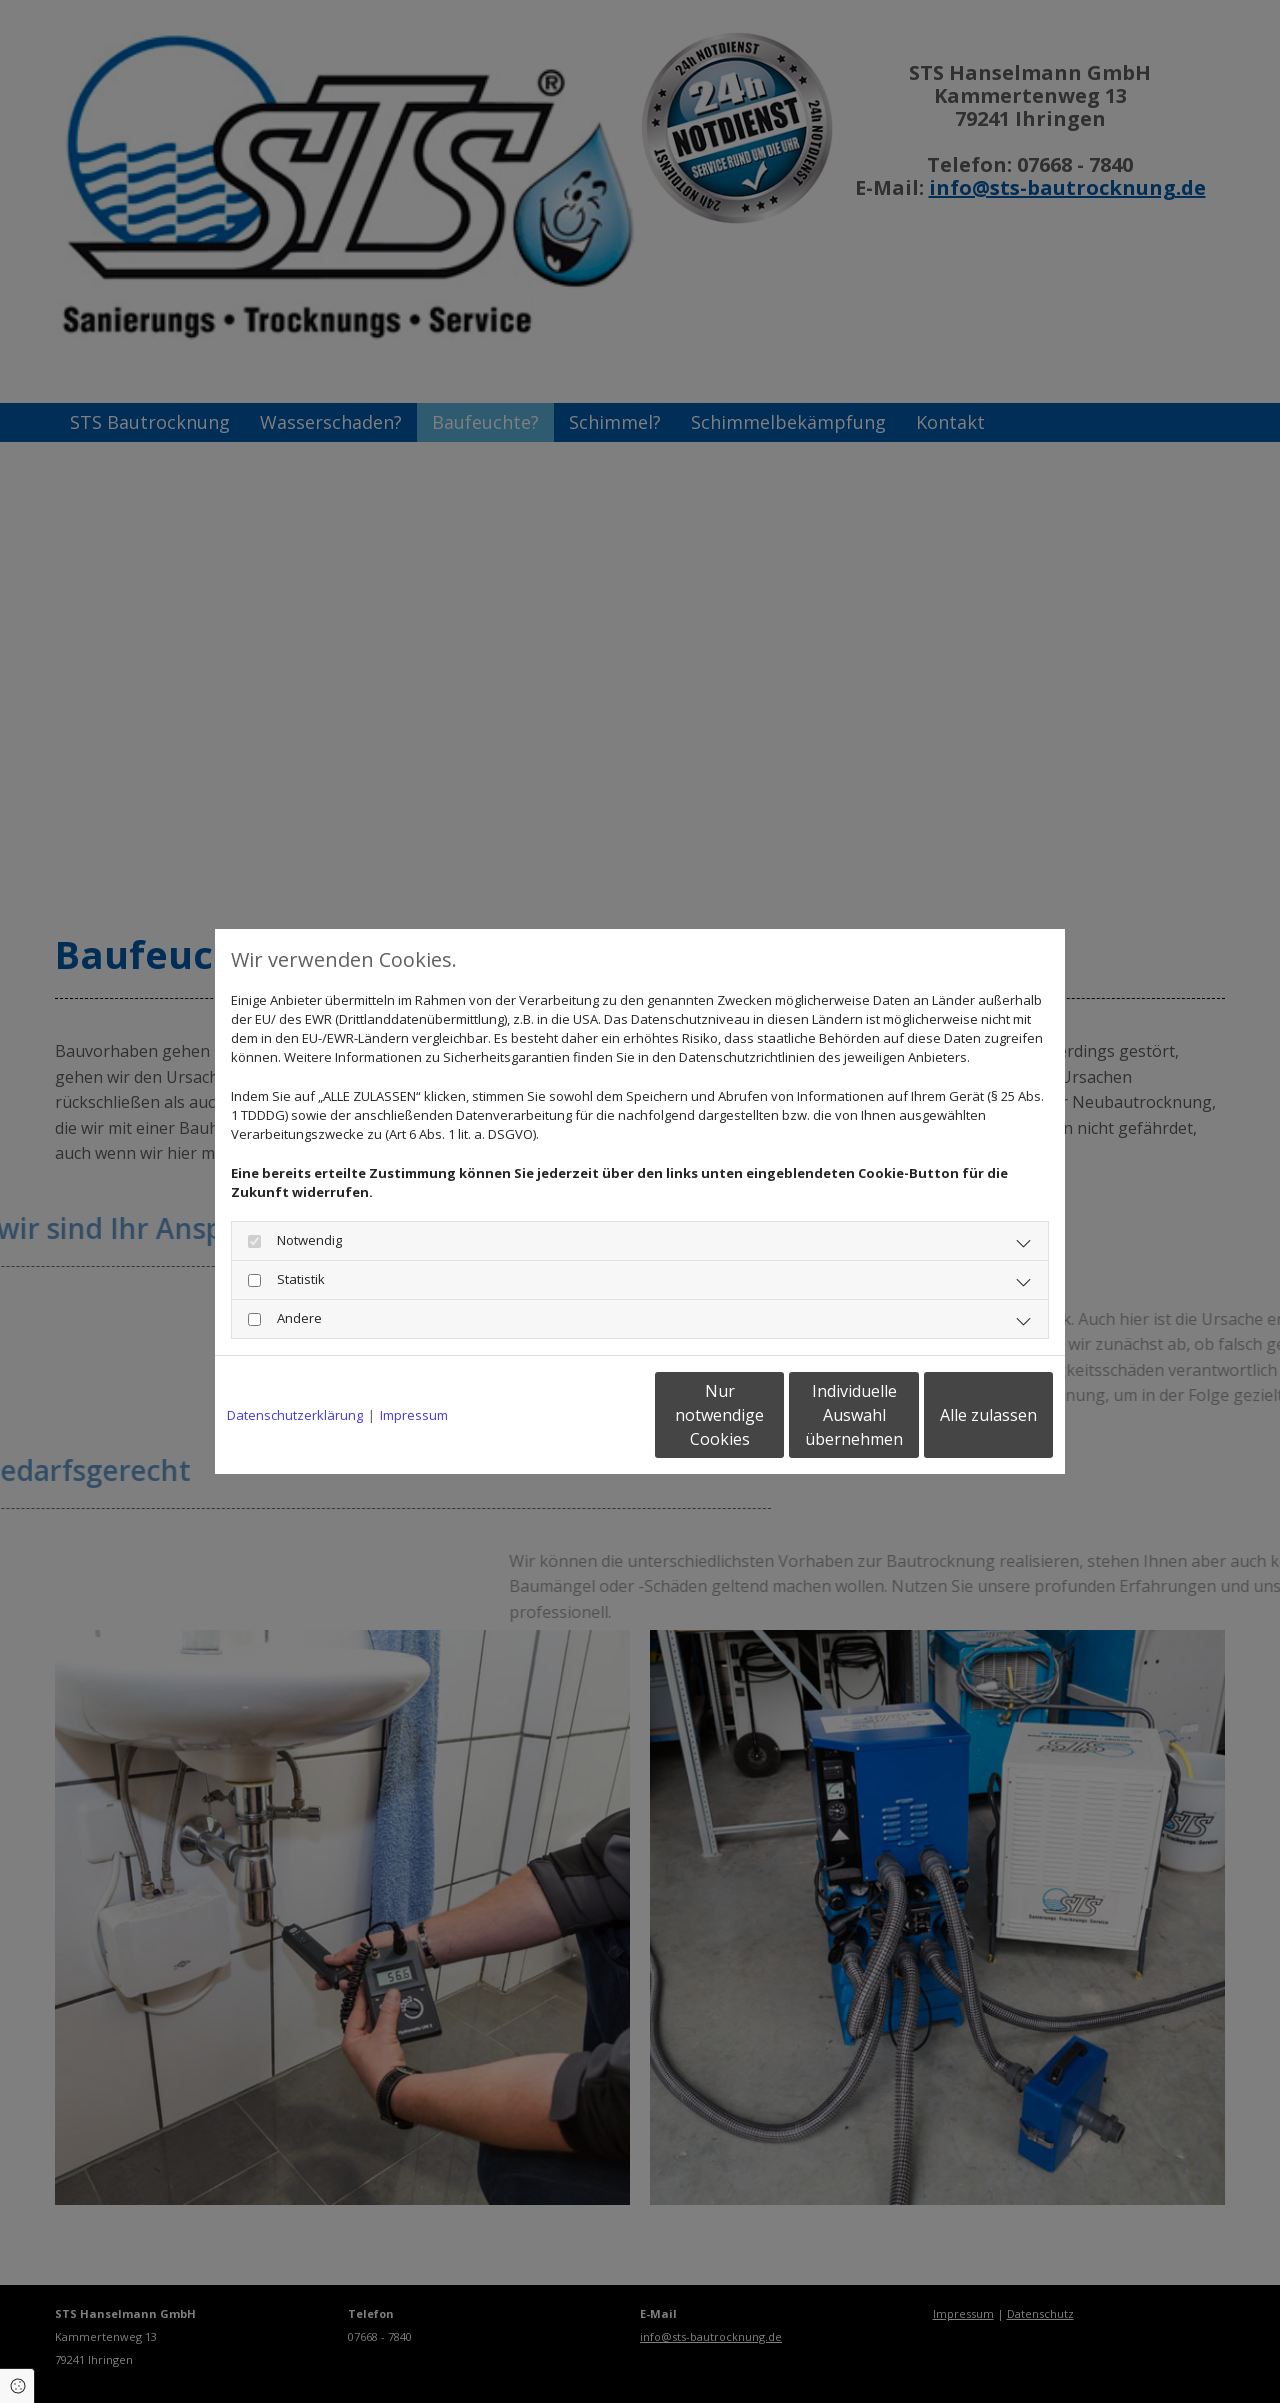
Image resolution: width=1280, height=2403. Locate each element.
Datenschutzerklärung (295, 1415)
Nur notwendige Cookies (580, 1415)
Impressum (414, 1415)
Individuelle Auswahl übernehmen (771, 1415)
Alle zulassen (960, 1415)
